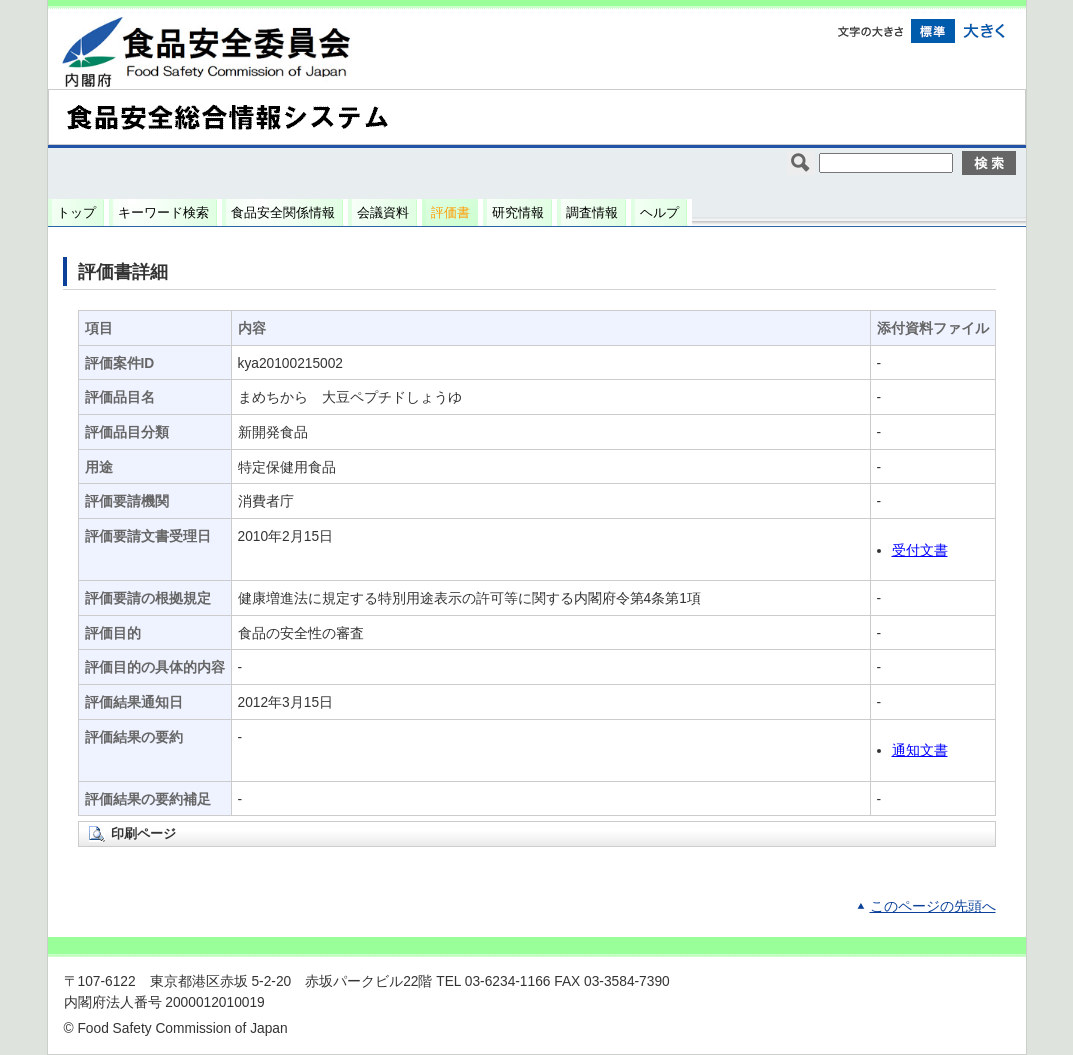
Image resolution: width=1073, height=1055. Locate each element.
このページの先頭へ (933, 906)
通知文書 (920, 750)
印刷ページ (143, 833)
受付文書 (920, 550)
